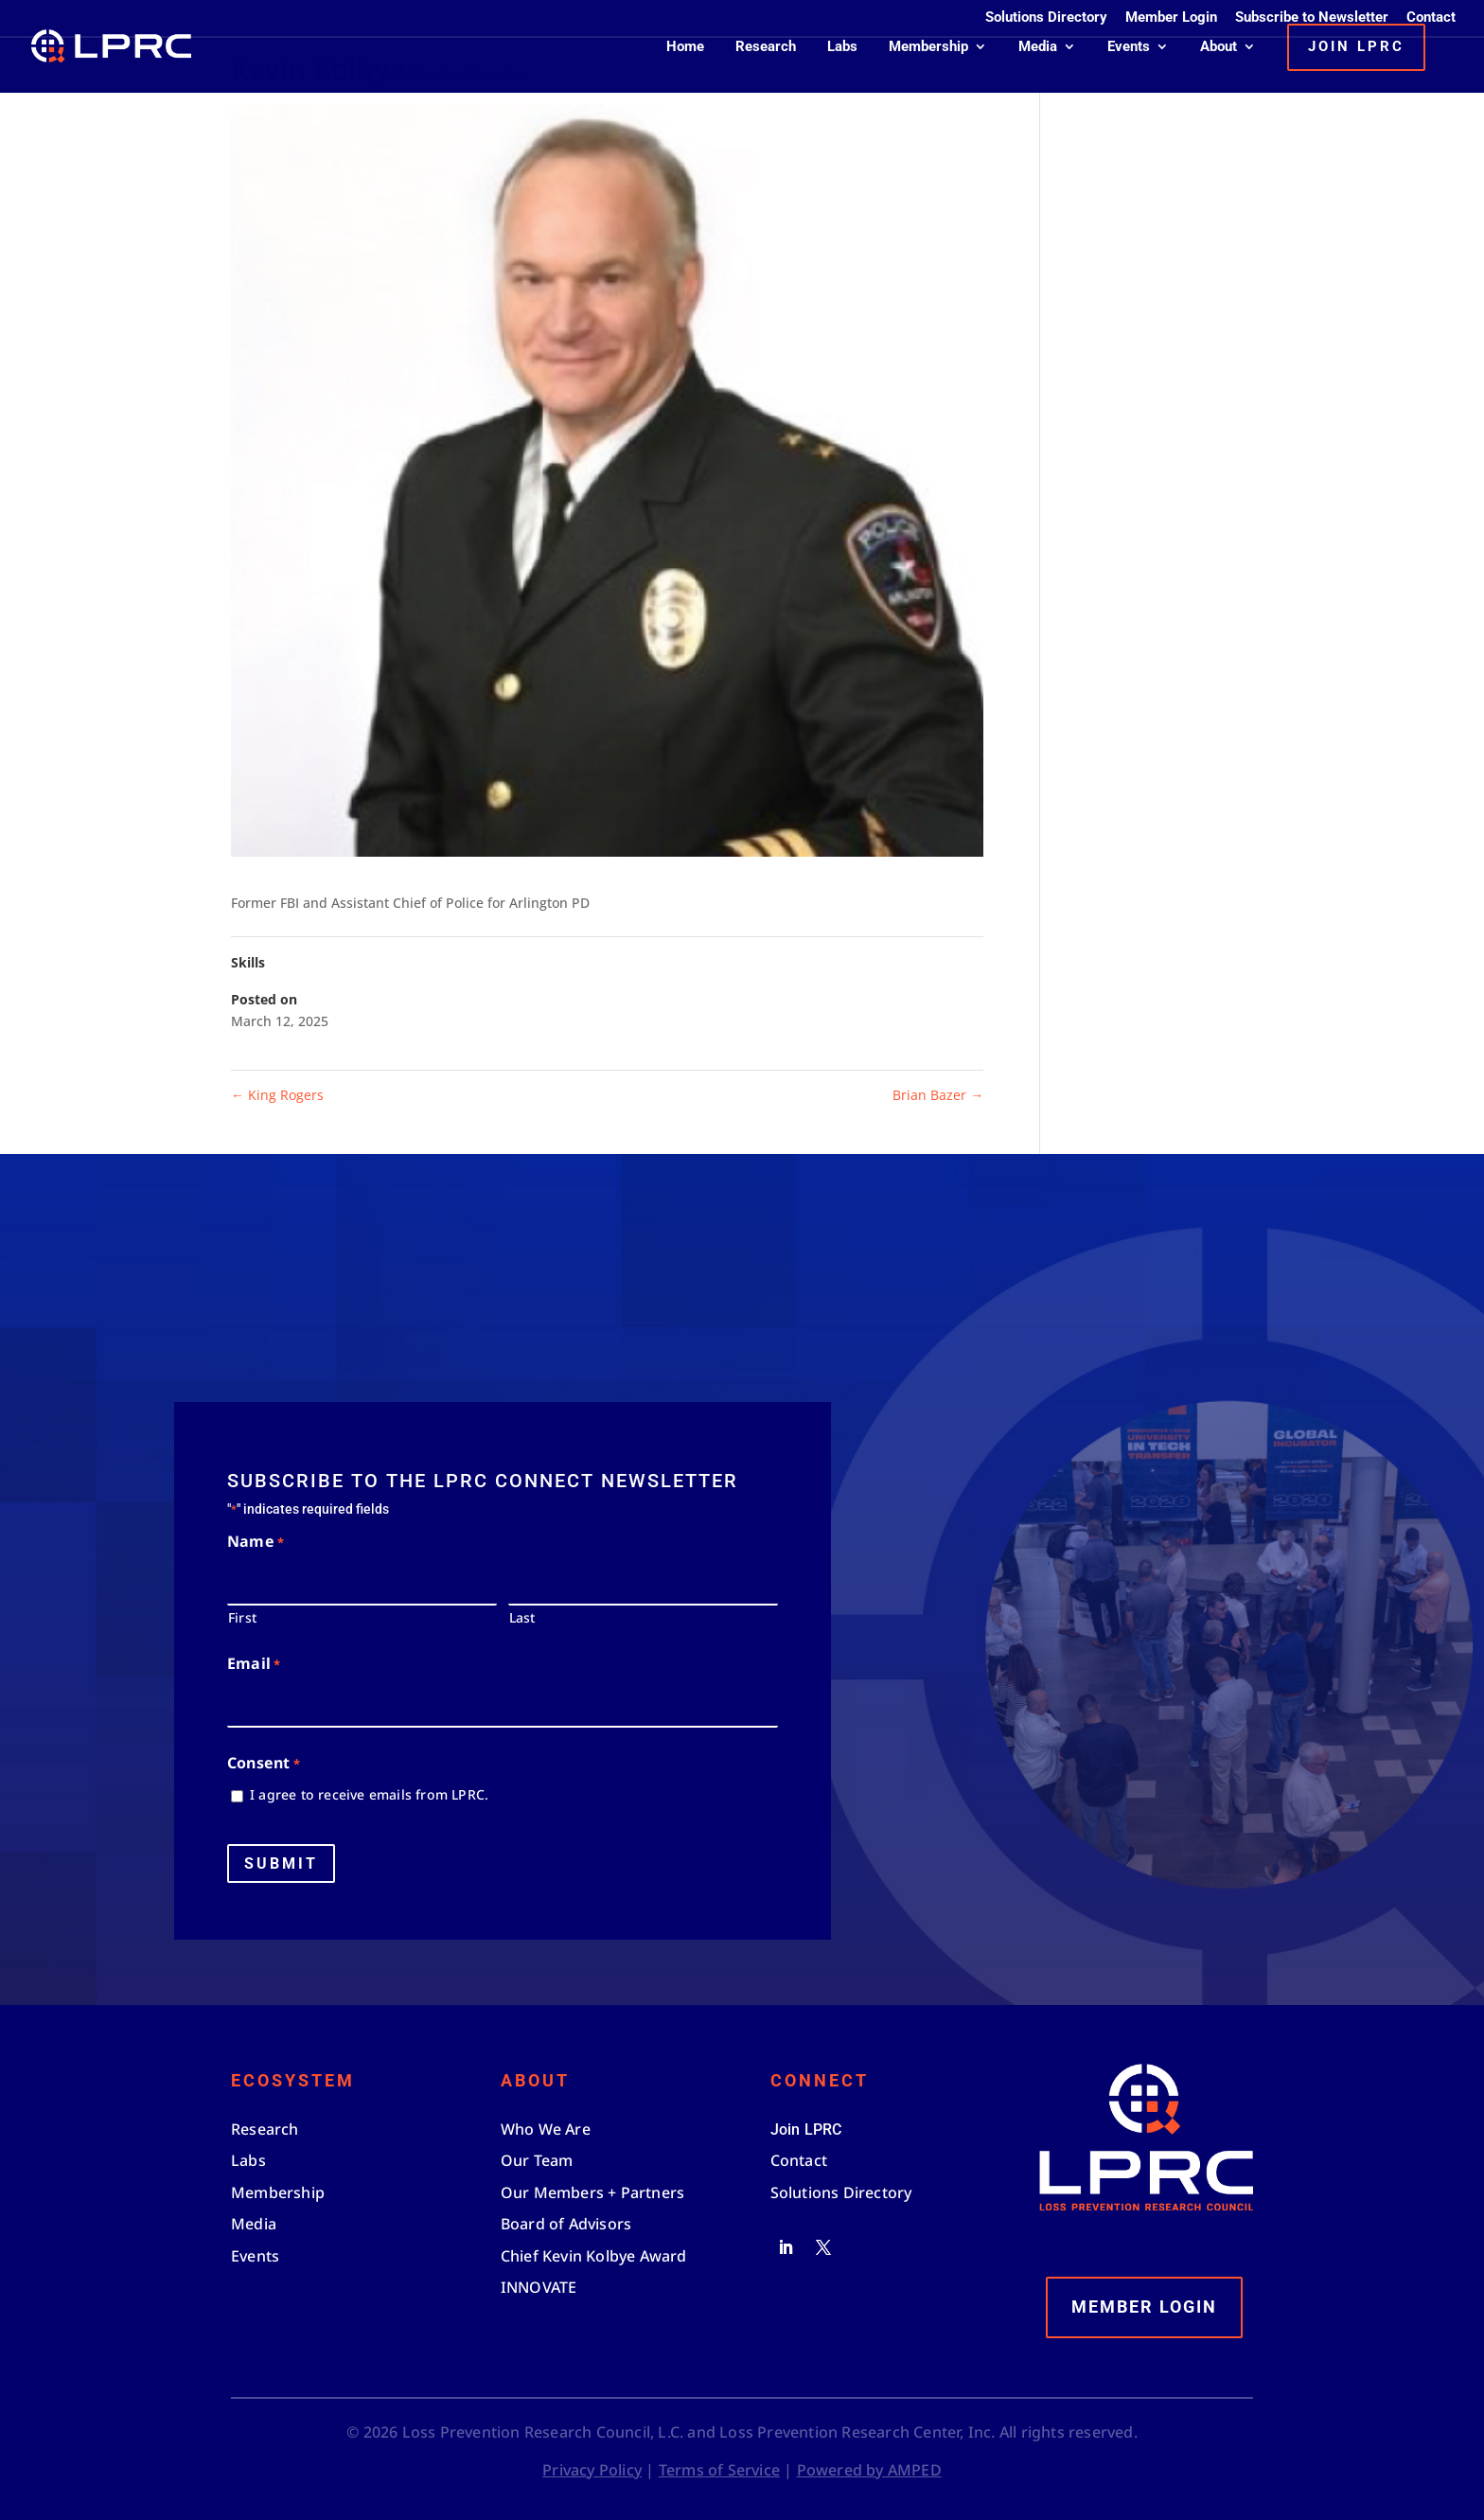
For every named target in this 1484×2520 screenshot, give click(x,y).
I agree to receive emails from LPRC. (369, 1794)
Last (522, 1617)
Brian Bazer (937, 1095)
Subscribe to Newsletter (1311, 18)
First (242, 1617)
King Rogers (277, 1095)
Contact (1431, 18)
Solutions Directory (1046, 18)
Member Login (1171, 18)
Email (253, 1665)
